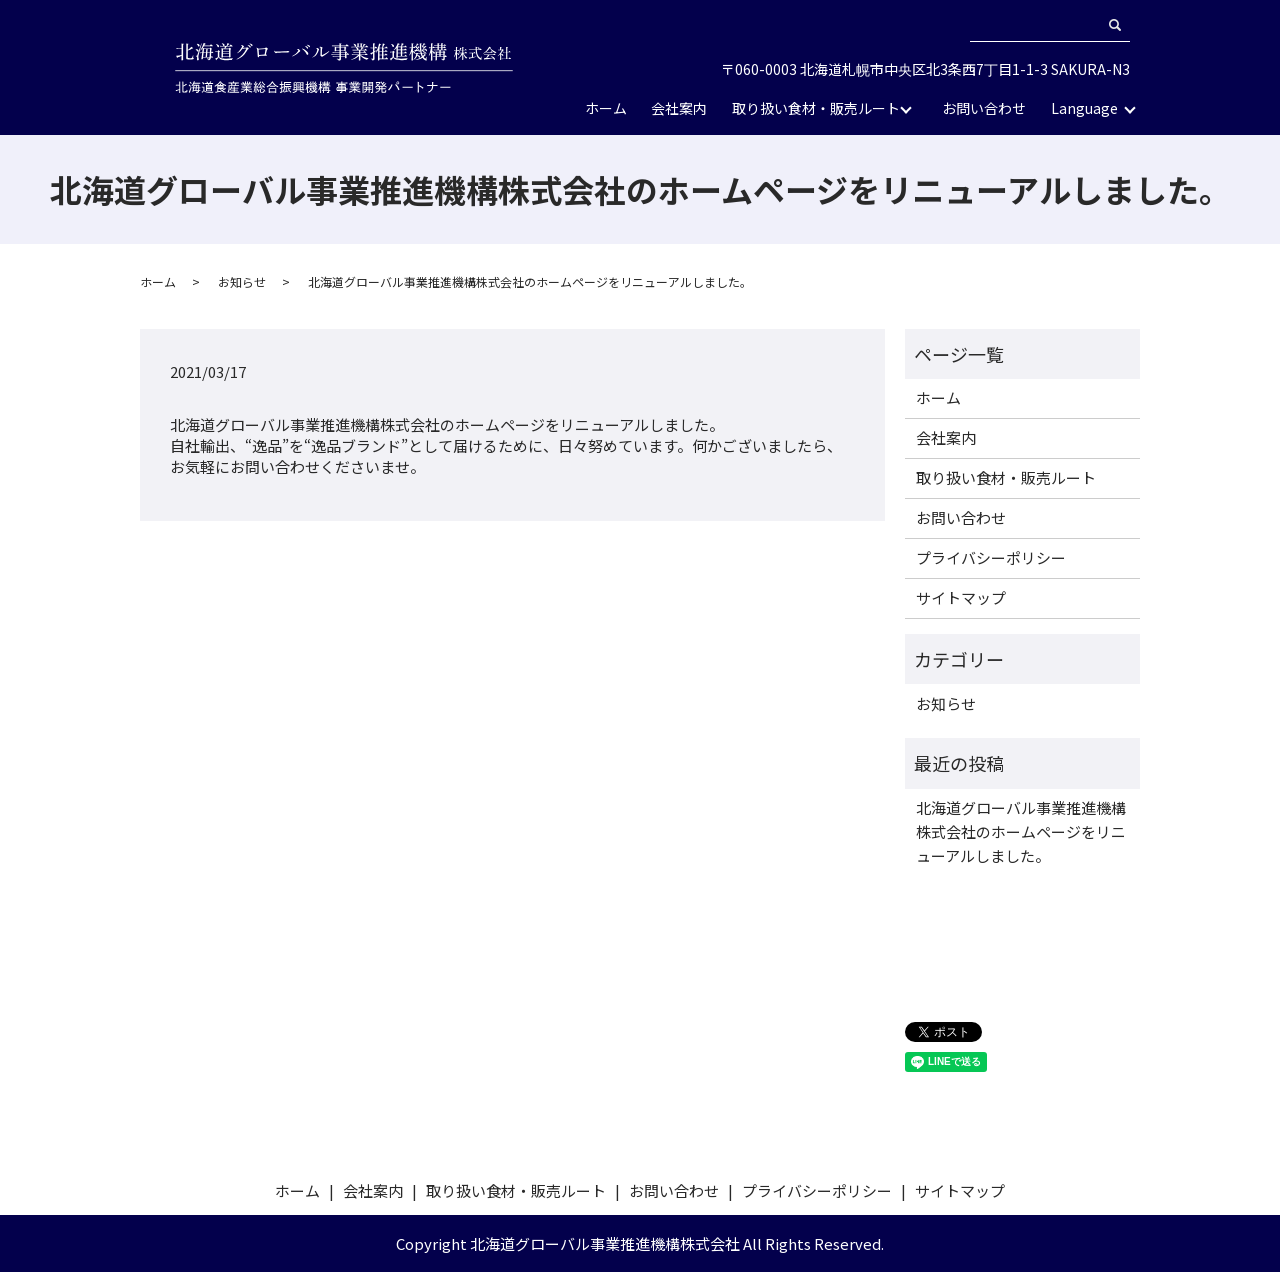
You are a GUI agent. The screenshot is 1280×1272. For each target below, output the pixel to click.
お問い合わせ (984, 108)
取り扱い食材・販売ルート (816, 108)
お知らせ (242, 281)
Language (1084, 108)
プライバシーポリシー (991, 557)
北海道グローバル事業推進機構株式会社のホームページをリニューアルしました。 (1021, 831)
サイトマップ (961, 597)
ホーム (606, 108)
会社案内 (679, 108)
